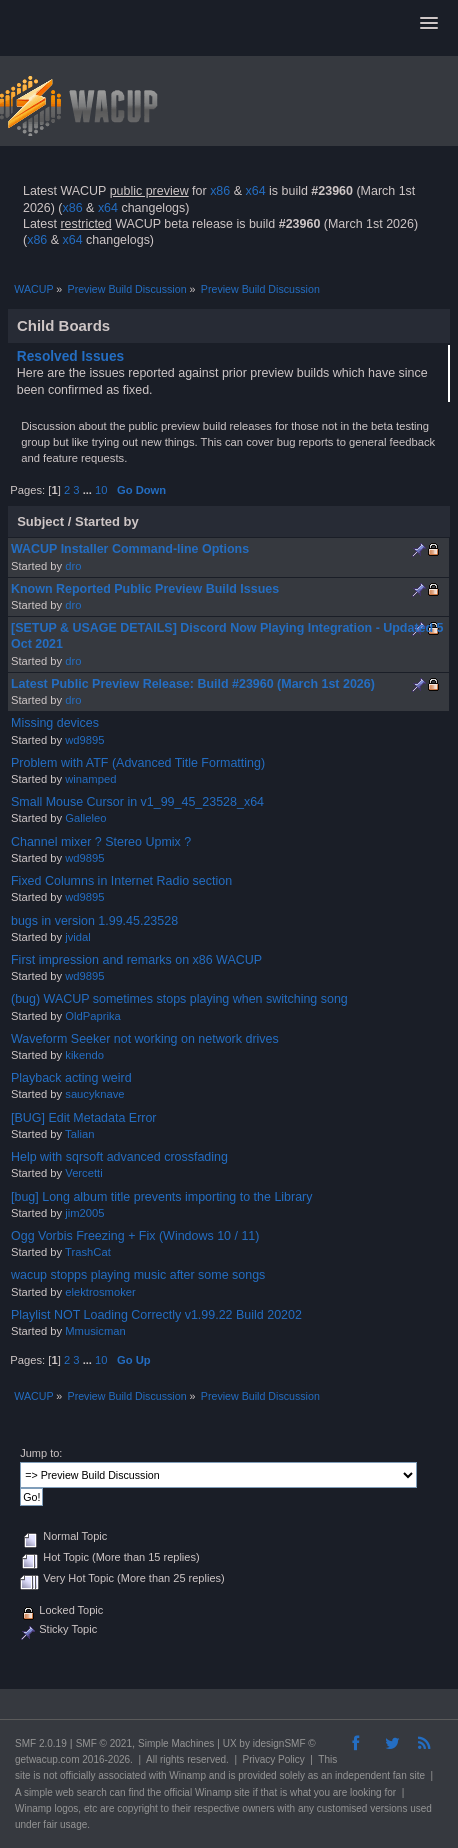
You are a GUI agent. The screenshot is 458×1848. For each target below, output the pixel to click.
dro (73, 566)
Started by (107, 521)
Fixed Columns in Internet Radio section (121, 881)
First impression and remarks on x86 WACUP (136, 960)
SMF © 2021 (104, 1743)
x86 (220, 191)
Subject (40, 521)
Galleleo (85, 818)
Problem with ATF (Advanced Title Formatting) (138, 763)
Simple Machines (176, 1743)
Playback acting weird (71, 1078)
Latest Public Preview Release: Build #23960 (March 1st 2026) (193, 684)
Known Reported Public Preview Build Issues (145, 589)
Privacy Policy (274, 1759)
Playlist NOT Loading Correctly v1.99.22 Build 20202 (156, 1315)
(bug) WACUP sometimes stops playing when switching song (179, 999)
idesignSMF (279, 1743)
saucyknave (94, 1094)
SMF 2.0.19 (41, 1743)
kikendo (84, 1055)
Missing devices (55, 723)
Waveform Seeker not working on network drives (145, 1039)
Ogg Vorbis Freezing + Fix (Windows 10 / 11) (135, 1236)
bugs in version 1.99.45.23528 (94, 921)
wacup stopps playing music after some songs (138, 1275)
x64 (255, 191)
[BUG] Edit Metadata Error (84, 1118)
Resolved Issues (71, 356)
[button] (429, 24)
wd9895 (84, 740)
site (23, 1775)
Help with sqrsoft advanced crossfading (119, 1157)
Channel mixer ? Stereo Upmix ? (101, 842)
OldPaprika (93, 1016)
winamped (90, 779)
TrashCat (88, 1252)
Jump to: (41, 1453)
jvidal (78, 937)
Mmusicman (95, 1331)
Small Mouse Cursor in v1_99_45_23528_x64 (137, 802)
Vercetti (83, 1173)
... (89, 490)
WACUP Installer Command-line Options (130, 549)
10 (101, 490)
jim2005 (84, 1213)
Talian (79, 1134)
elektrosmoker (100, 1292)
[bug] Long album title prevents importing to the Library (162, 1197)
